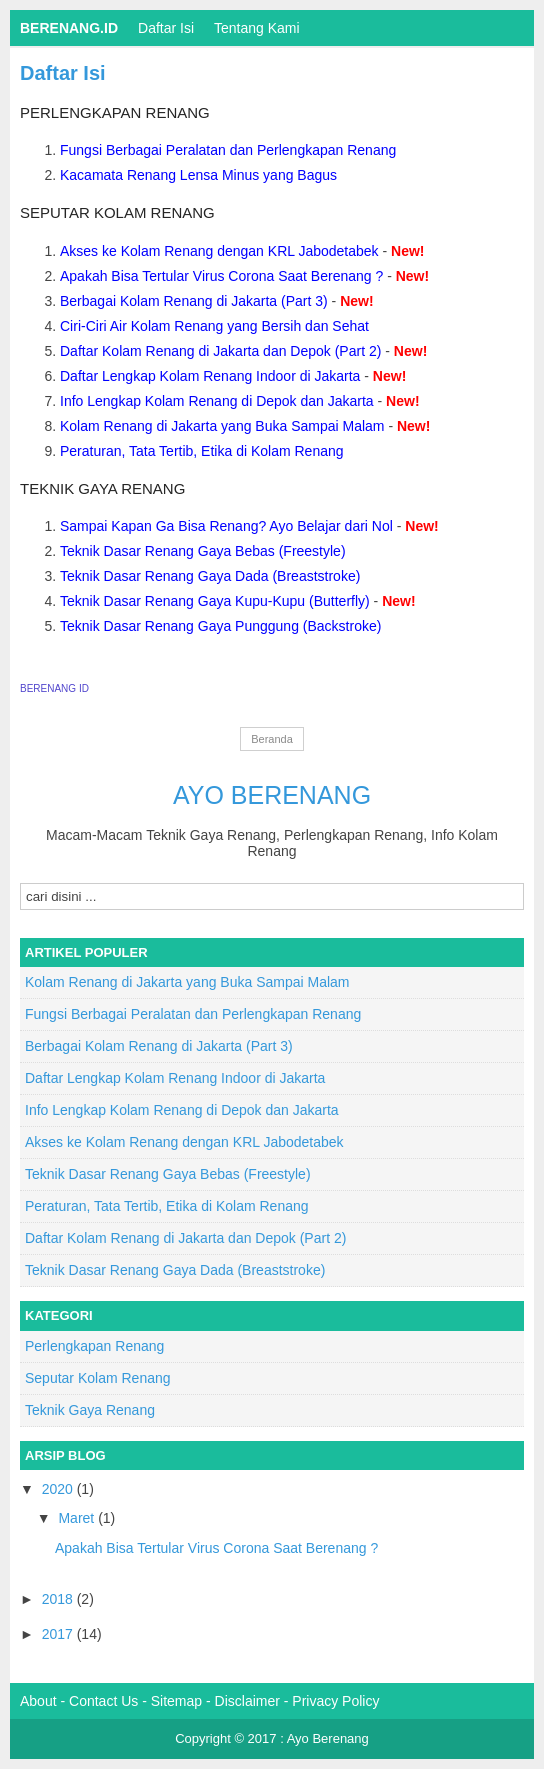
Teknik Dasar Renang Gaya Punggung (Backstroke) (220, 626)
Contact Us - (110, 1701)
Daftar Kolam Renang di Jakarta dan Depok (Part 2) (220, 351)
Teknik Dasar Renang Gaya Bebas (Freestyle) (203, 551)
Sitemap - (183, 1701)
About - (44, 1701)
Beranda (272, 739)
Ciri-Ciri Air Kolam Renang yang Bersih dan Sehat (214, 326)
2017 (59, 1634)
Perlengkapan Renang (115, 112)
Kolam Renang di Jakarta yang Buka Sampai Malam (222, 426)
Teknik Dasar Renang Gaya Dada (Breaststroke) (210, 576)
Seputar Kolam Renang (117, 212)
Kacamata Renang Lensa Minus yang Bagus (198, 175)
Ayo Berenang (272, 795)
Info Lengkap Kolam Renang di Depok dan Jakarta (217, 401)
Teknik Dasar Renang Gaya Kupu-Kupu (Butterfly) (215, 601)
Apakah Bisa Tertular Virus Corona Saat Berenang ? (221, 276)
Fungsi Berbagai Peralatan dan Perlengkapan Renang (228, 150)
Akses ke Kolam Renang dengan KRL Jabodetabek (219, 251)
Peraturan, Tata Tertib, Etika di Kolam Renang (202, 451)
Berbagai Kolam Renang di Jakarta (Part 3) (194, 301)
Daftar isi (166, 28)
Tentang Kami (257, 28)
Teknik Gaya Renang (102, 488)
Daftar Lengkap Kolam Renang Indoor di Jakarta (210, 376)
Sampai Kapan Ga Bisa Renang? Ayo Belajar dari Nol (226, 526)
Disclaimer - (254, 1701)
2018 (59, 1599)
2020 (59, 1489)
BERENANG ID (54, 688)
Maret (78, 1518)
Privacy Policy (335, 1701)
